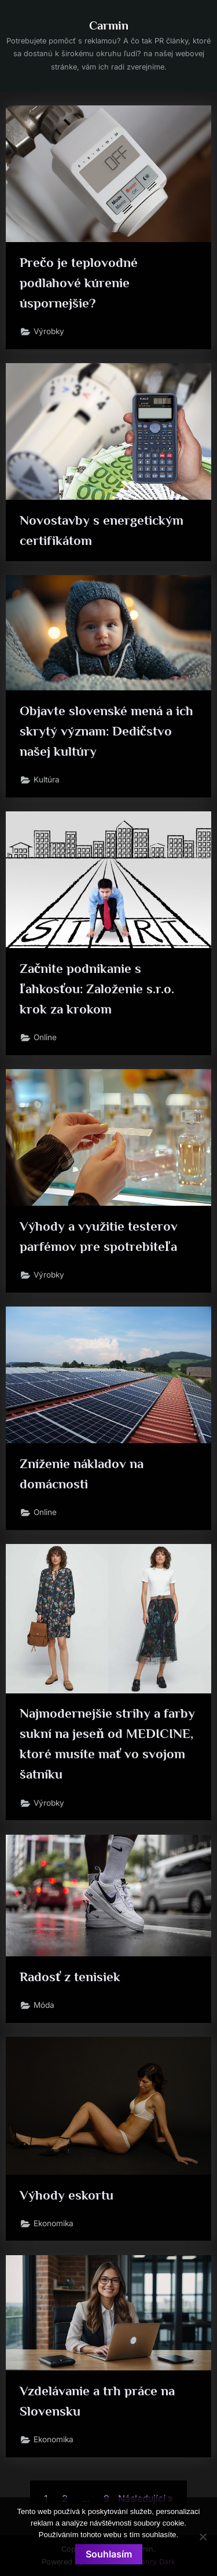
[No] (202, 2536)
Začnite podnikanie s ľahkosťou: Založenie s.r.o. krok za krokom (97, 988)
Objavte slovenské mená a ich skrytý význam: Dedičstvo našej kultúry (106, 731)
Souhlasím (109, 2554)
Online (45, 1037)
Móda (44, 2005)
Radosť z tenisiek (70, 1976)
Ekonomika (53, 2223)
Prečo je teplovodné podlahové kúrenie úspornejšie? (79, 282)
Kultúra (47, 779)
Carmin (108, 25)
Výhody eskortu (66, 2194)
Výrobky (49, 331)
